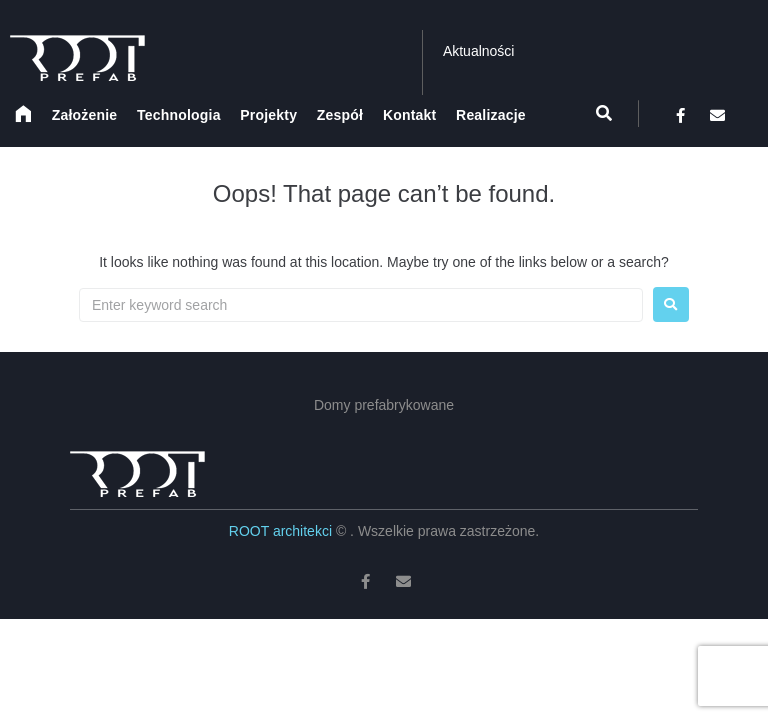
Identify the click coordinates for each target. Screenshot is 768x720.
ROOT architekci (282, 531)
